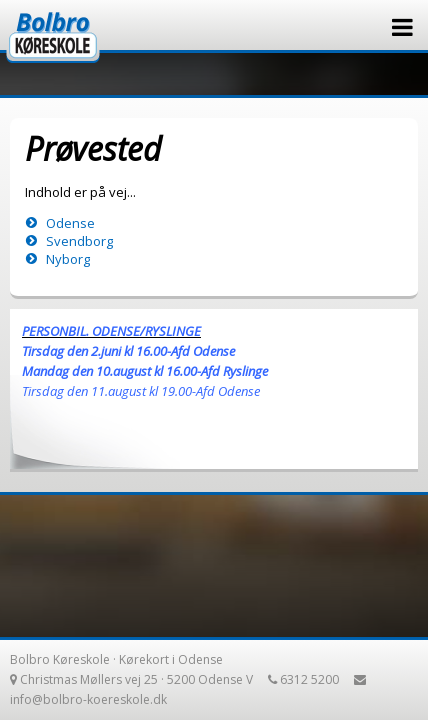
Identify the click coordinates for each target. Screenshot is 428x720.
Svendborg (79, 241)
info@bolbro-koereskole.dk (88, 699)
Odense (70, 223)
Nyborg (68, 259)
